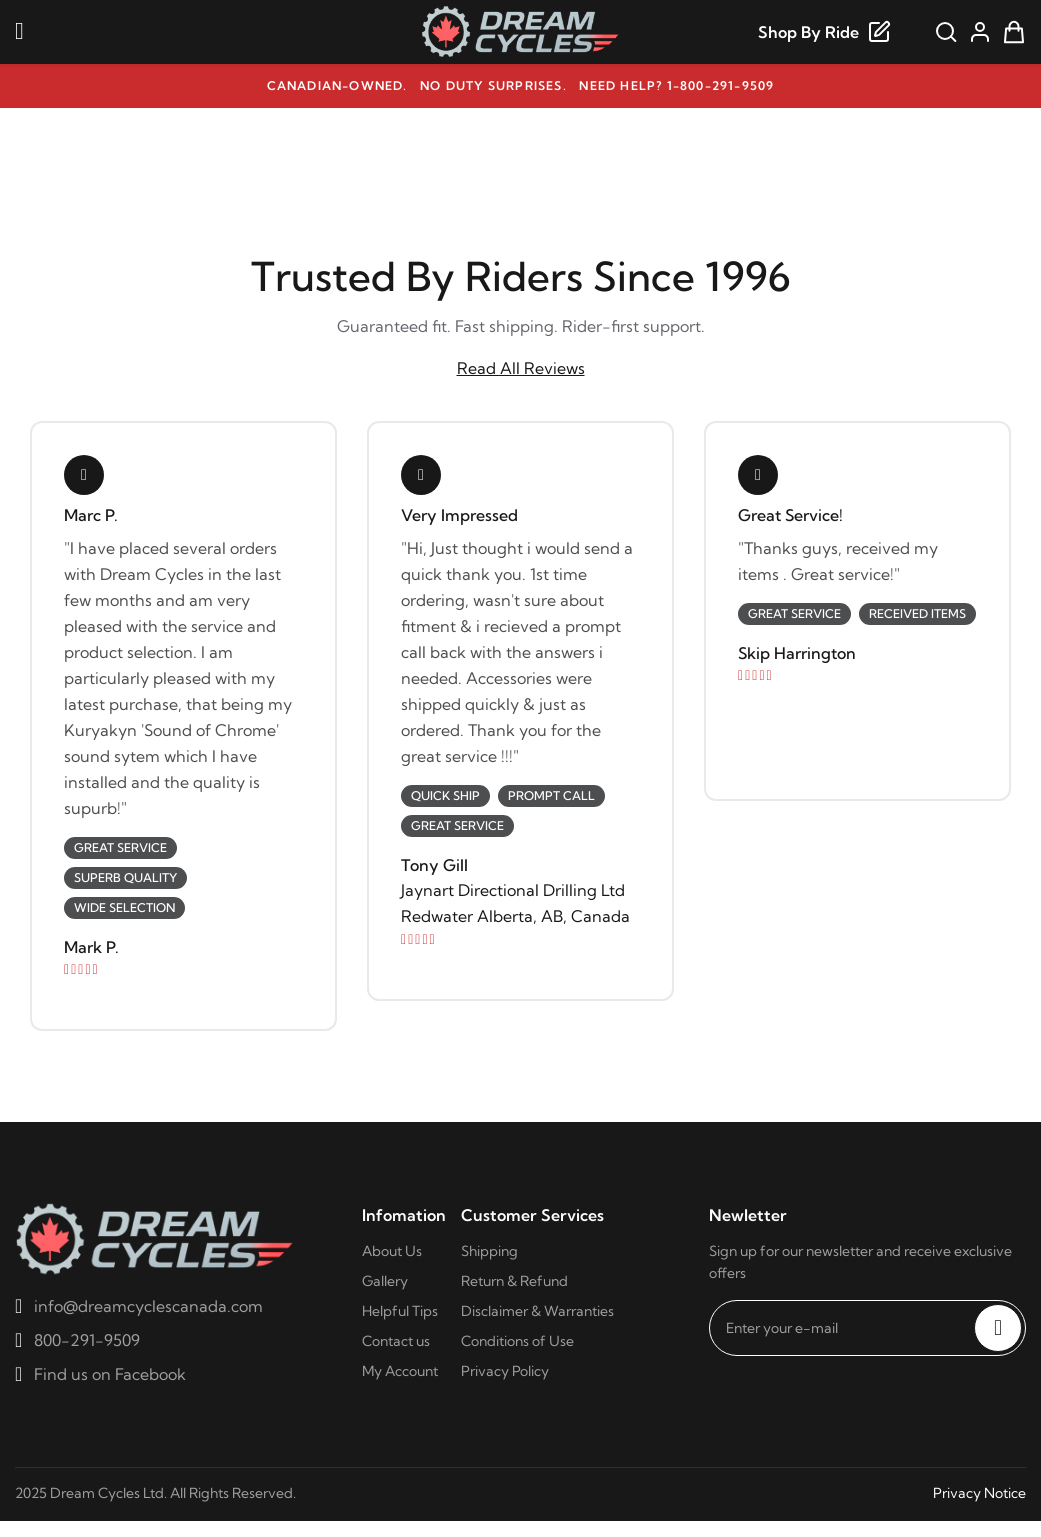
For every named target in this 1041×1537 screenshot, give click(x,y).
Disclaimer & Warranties (537, 1311)
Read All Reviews (521, 368)
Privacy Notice (979, 1493)
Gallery (385, 1281)
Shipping (489, 1251)
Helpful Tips (400, 1311)
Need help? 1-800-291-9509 (676, 85)
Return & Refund (514, 1281)
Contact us (396, 1341)
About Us (392, 1251)
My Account (400, 1371)
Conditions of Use (517, 1341)
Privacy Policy (505, 1371)
